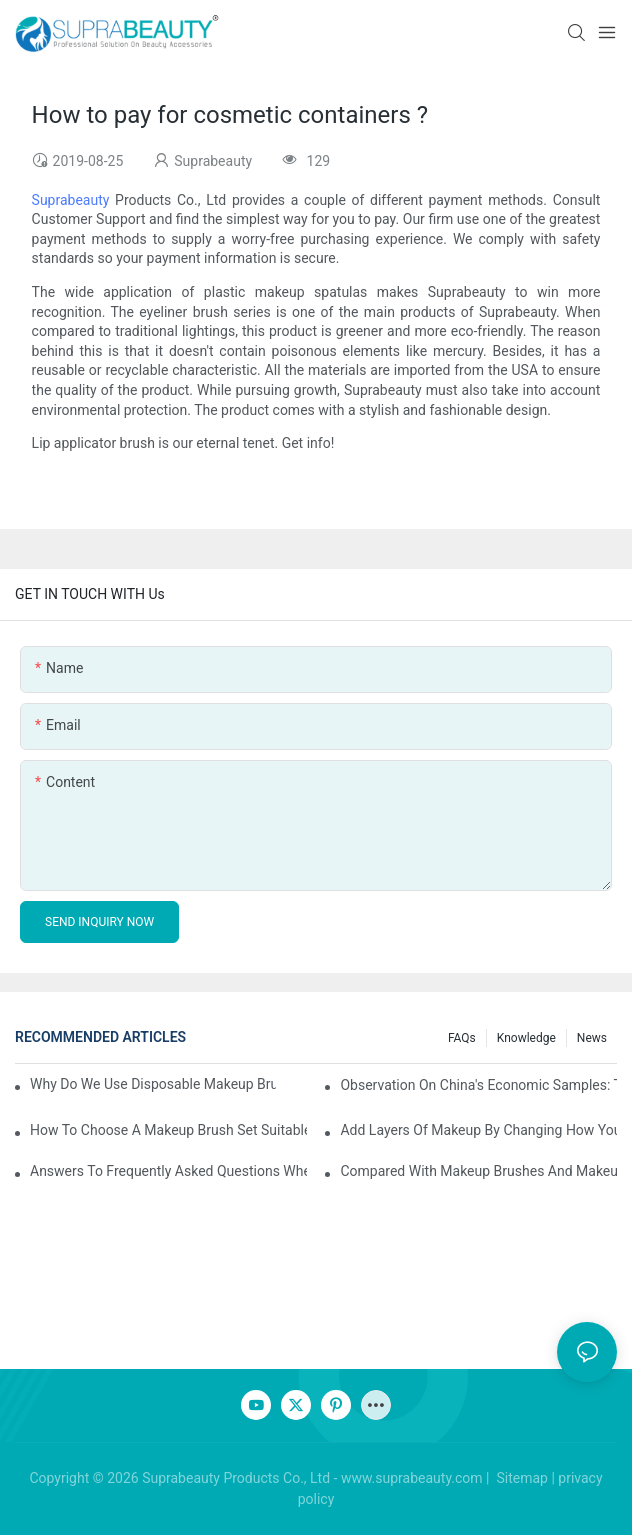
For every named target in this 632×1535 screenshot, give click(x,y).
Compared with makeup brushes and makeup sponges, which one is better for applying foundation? (478, 1171)
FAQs (462, 1038)
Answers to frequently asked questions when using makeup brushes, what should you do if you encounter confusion (168, 1171)
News (592, 1038)
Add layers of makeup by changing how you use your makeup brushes (478, 1130)
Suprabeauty (71, 200)
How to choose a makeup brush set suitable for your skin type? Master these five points (168, 1130)
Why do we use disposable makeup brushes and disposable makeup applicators (153, 1084)
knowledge (526, 1038)
